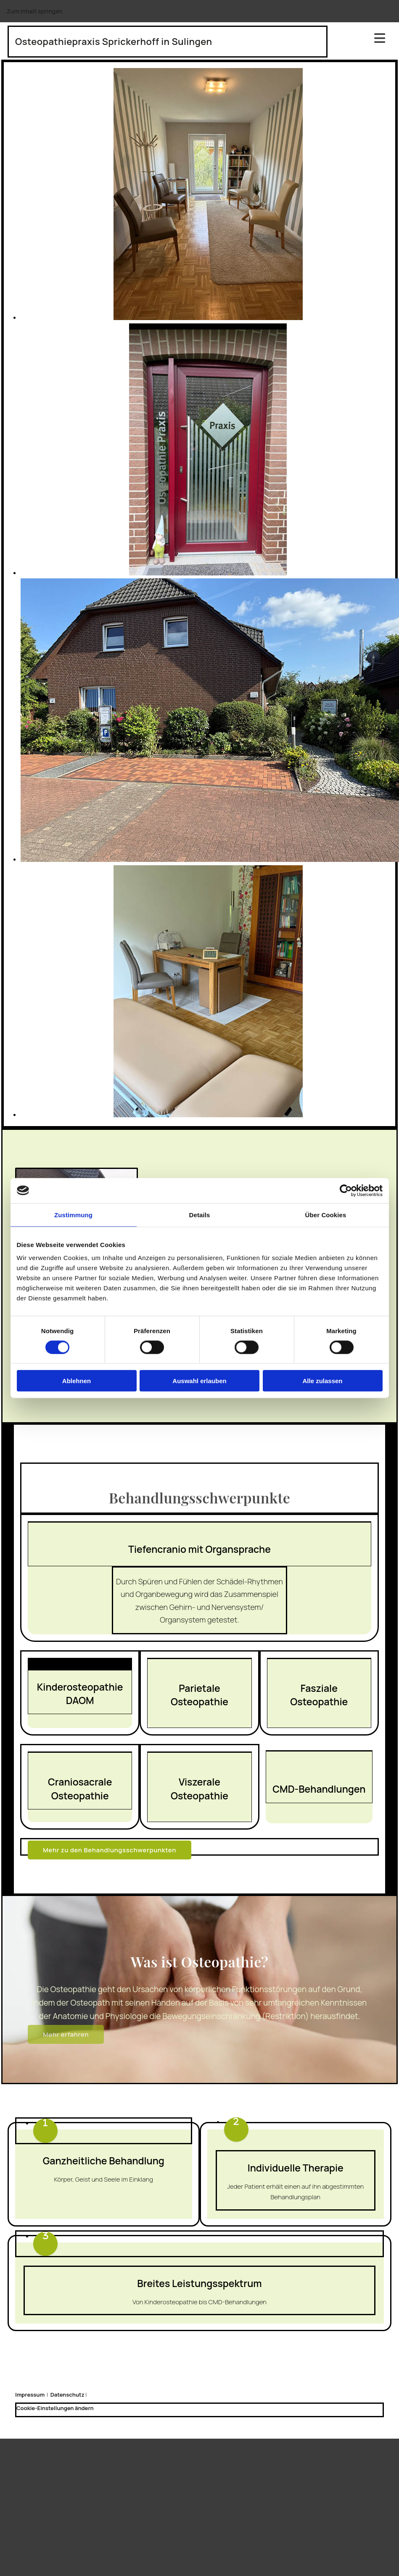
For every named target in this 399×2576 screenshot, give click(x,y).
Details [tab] (199, 1214)
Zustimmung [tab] (73, 1214)
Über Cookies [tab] (325, 1214)
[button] (109, 1850)
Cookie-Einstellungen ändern (55, 2408)
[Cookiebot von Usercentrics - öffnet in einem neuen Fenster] (346, 1190)
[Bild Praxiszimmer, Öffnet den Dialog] (208, 573)
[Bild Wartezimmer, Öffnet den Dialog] (208, 318)
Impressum (30, 2394)
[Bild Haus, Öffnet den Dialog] (210, 860)
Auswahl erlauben (199, 1380)
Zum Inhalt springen (35, 11)
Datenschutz (67, 2394)
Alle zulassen (322, 1380)
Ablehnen (76, 1380)
